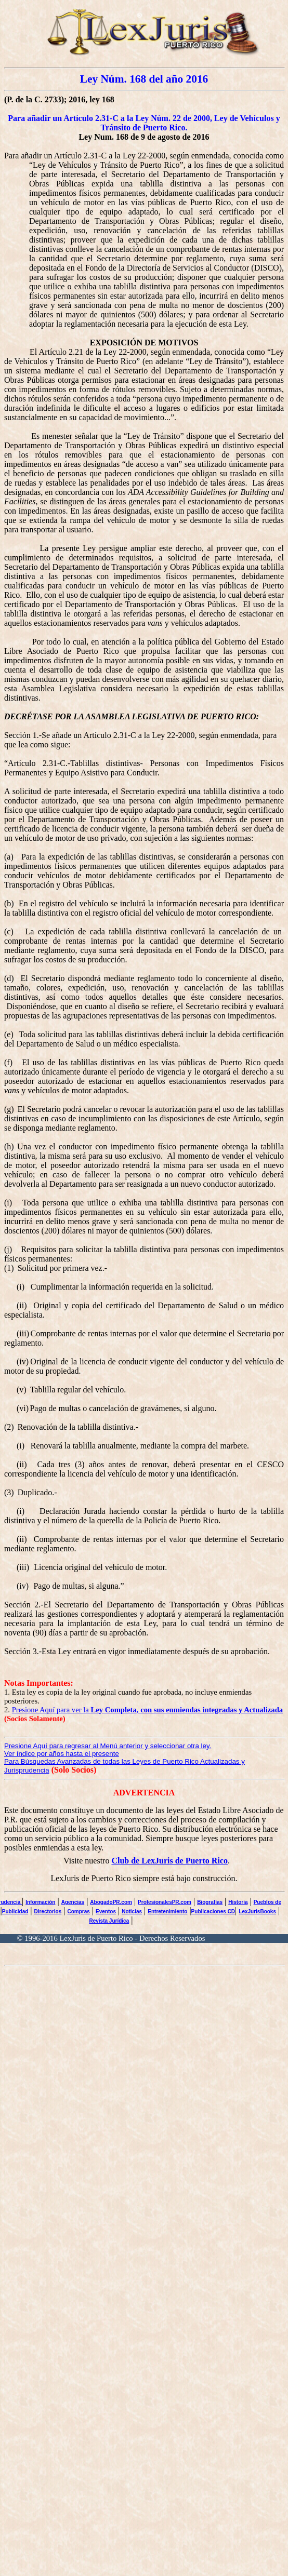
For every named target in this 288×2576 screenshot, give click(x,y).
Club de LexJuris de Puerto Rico (169, 1860)
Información (40, 1902)
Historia (237, 1902)
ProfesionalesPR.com (164, 1902)
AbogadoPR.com (111, 1902)
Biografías (209, 1902)
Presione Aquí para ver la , (147, 1710)
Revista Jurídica (109, 1921)
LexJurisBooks (257, 1911)
